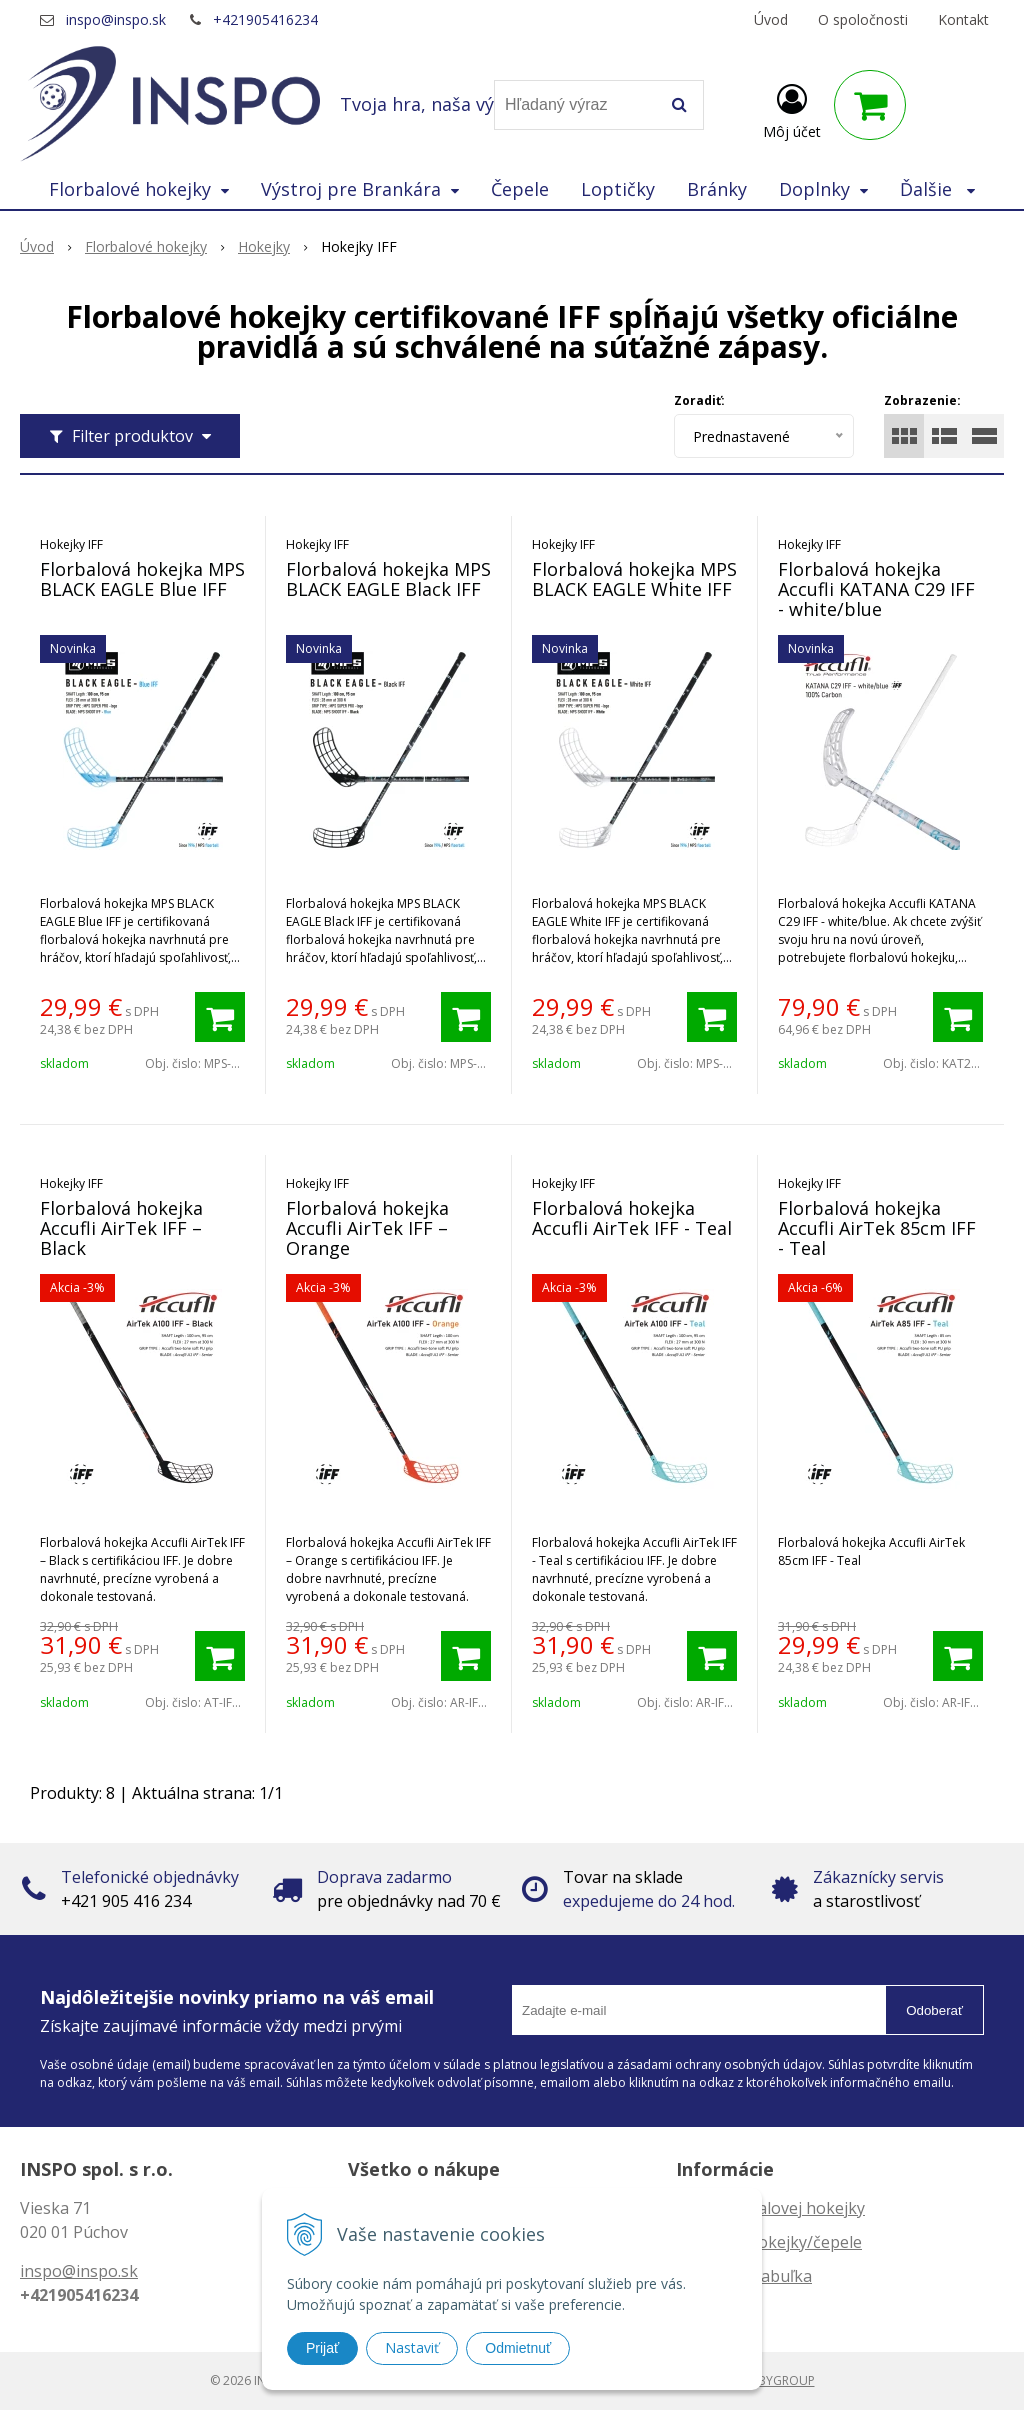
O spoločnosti (863, 19)
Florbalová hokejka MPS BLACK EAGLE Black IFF (388, 579)
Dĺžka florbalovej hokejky (770, 2208)
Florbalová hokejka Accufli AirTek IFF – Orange (367, 1228)
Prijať (322, 2348)
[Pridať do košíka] (220, 1017)
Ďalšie (937, 189)
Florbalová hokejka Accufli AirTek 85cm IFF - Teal (877, 1228)
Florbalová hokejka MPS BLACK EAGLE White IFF (634, 579)
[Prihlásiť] (792, 109)
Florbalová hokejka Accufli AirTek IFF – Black (121, 1228)
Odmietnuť (518, 2348)
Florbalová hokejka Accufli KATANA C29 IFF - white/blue (876, 589)
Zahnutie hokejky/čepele (769, 2242)
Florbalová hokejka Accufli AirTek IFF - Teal (632, 1218)
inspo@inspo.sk (116, 19)
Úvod (771, 19)
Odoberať (934, 2010)
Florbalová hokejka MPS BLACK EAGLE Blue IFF (142, 579)
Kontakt (963, 19)
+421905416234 (265, 19)
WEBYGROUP (778, 2380)
